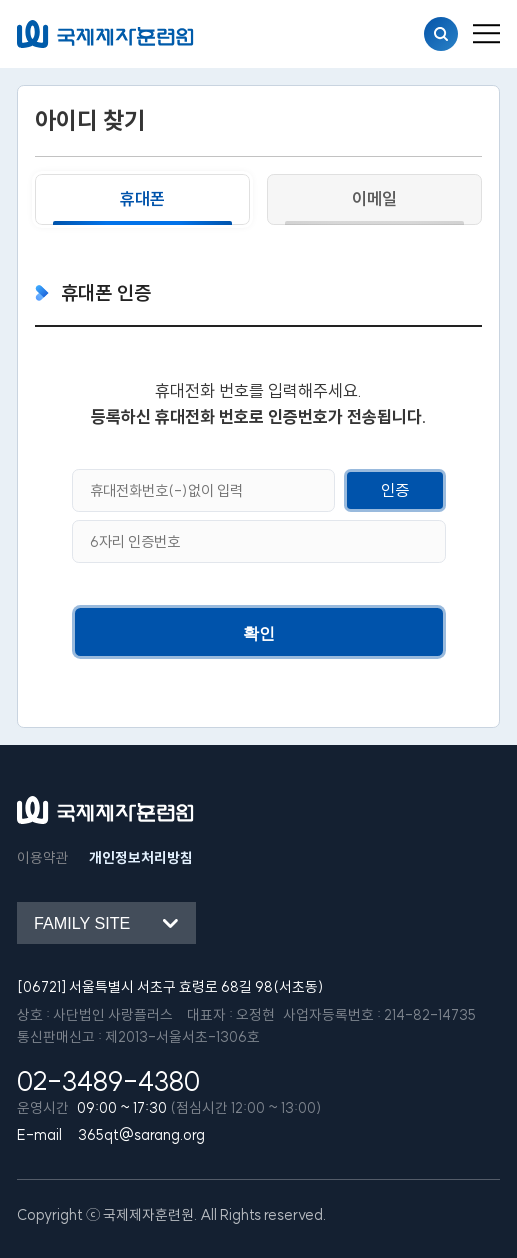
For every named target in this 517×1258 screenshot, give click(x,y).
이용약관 (43, 858)
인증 (395, 490)
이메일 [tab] (374, 198)
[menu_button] (486, 34)
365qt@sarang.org (141, 1135)
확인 (259, 633)
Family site (82, 923)
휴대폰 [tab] (142, 198)
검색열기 (441, 34)
